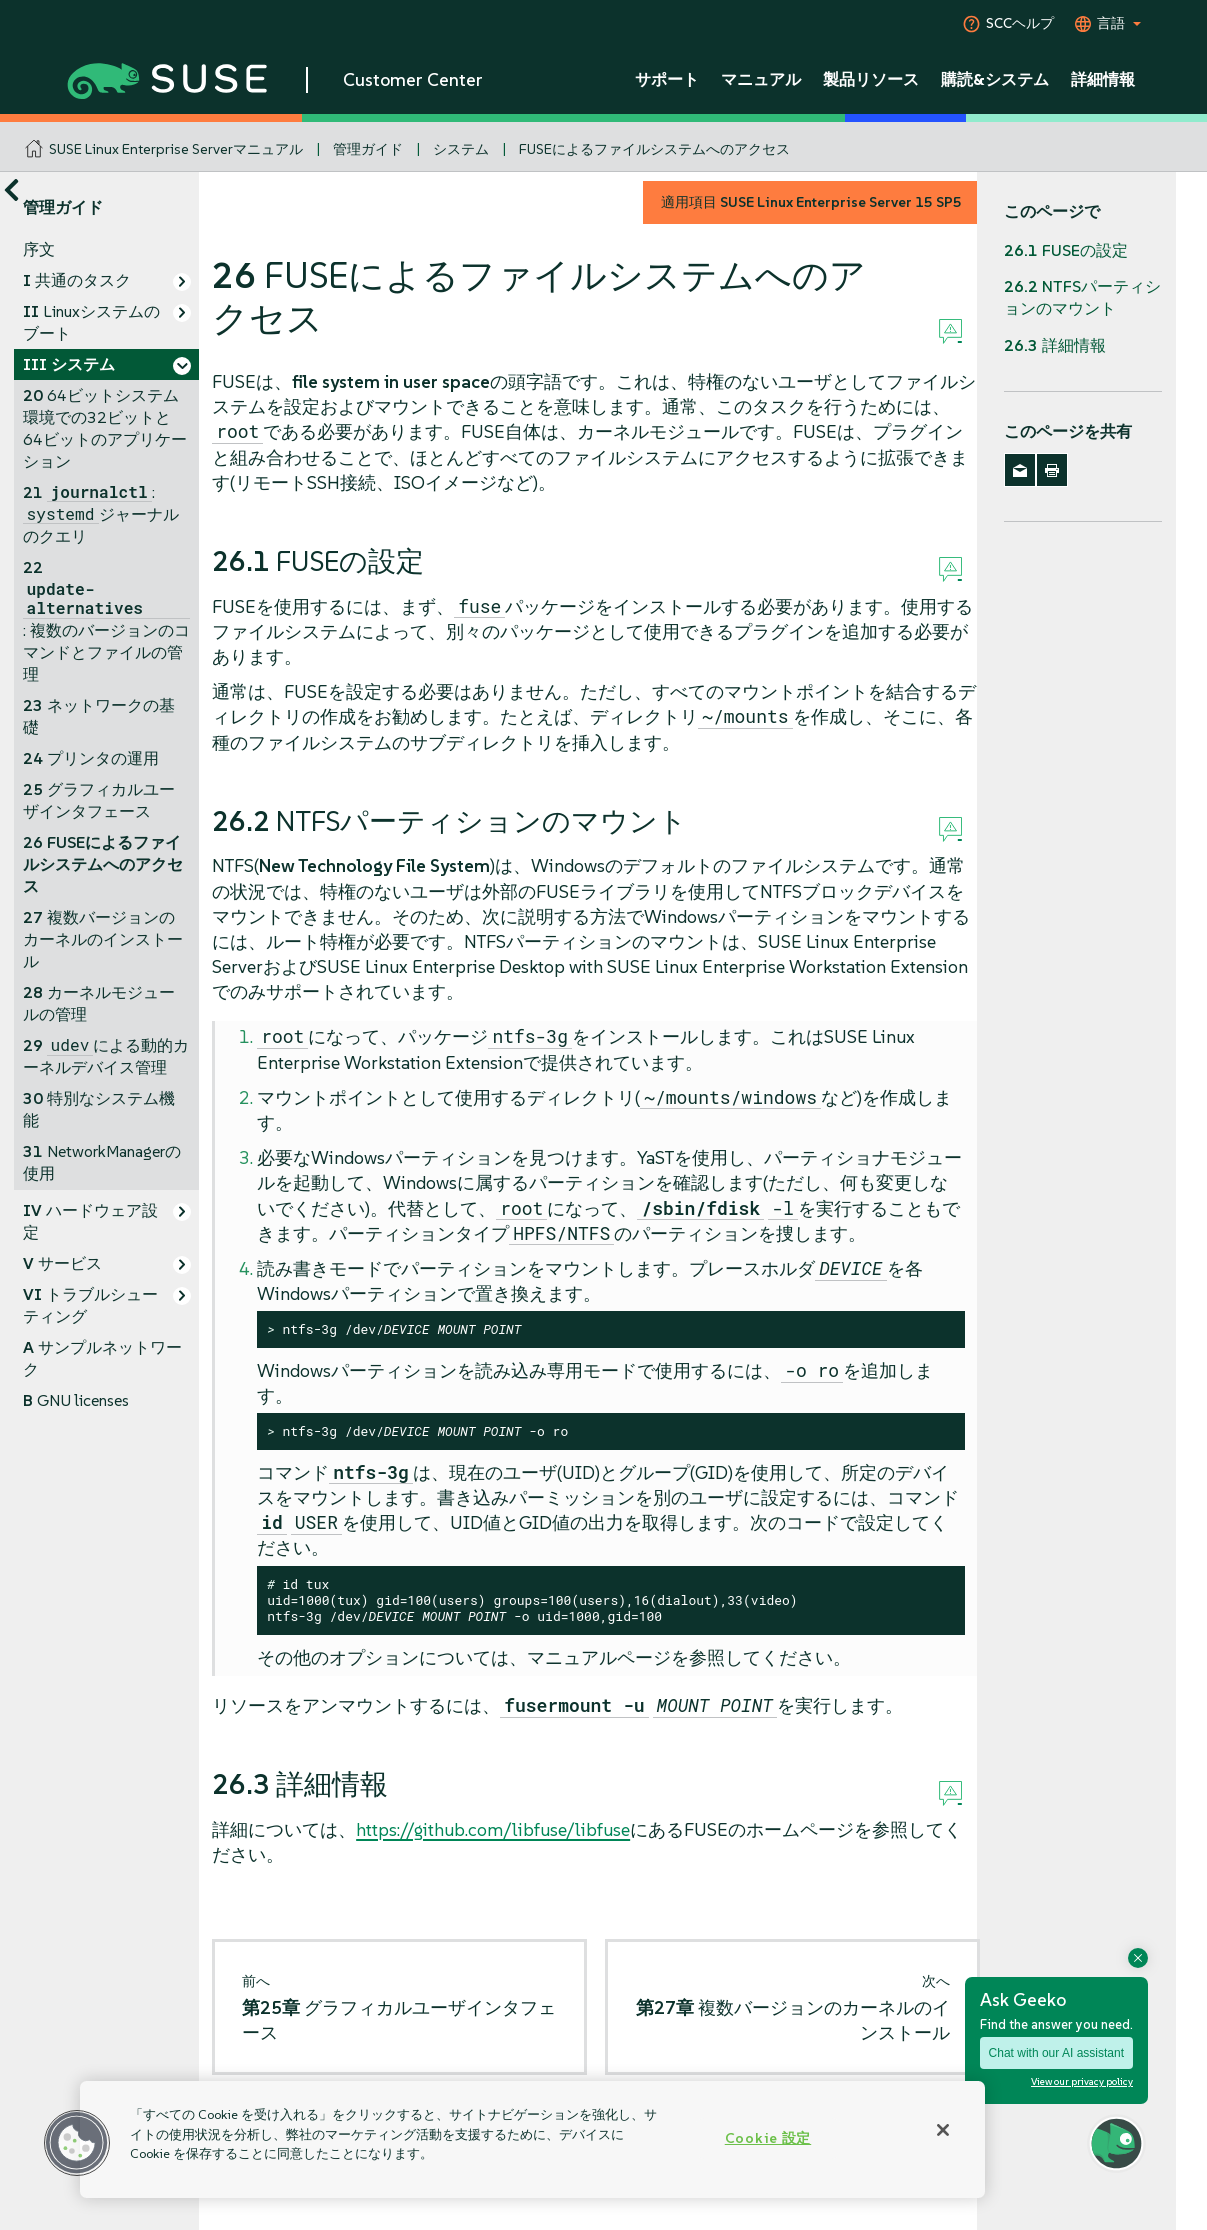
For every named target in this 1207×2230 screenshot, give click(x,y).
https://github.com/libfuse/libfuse (493, 1829)
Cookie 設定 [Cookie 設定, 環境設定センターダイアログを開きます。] (768, 2138)
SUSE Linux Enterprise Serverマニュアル (176, 149)
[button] (77, 2143)
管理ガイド (368, 149)
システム (461, 149)
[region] (532, 2139)
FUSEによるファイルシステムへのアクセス (654, 149)
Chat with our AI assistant (1056, 2053)
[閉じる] (943, 2130)
